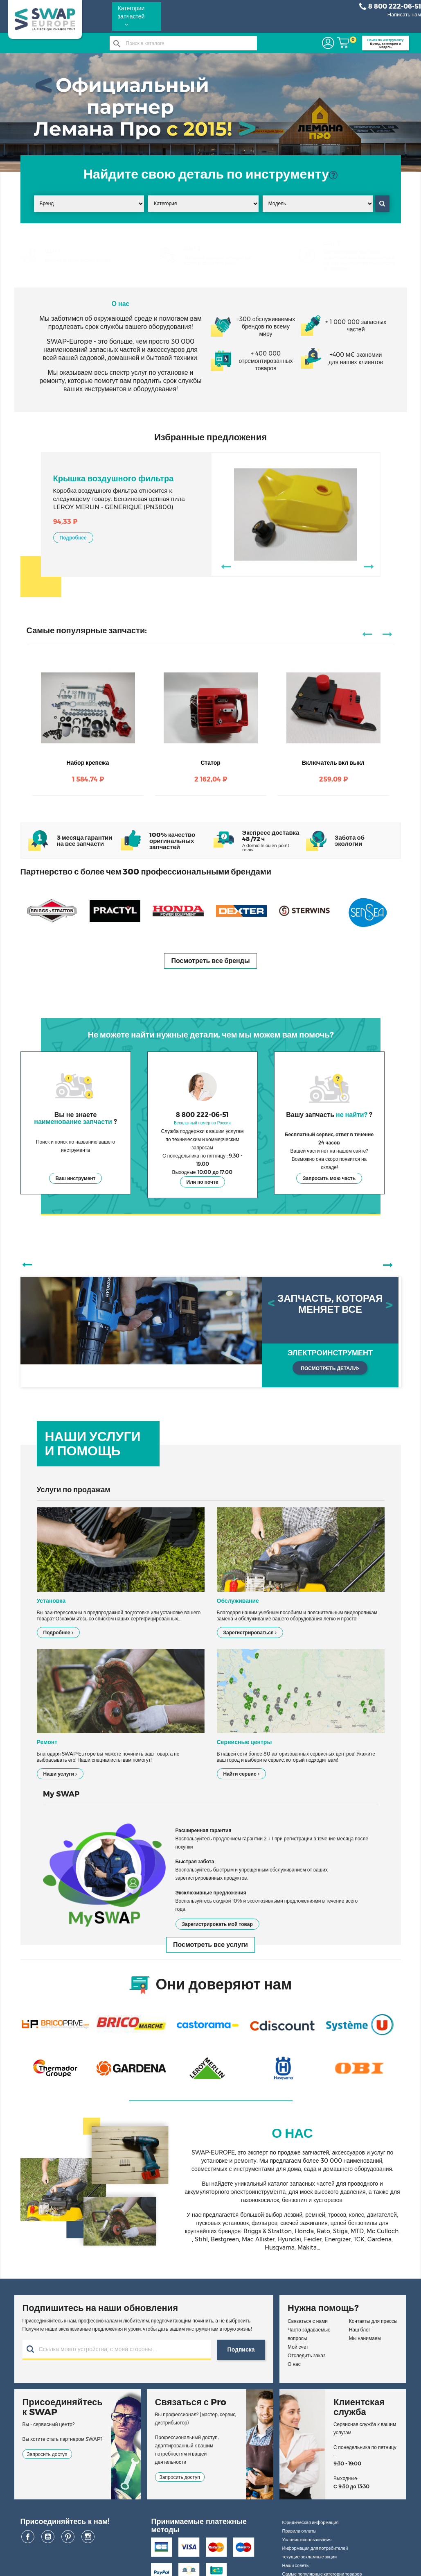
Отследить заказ (306, 2355)
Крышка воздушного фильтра (113, 478)
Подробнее (73, 538)
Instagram (88, 2537)
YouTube (48, 2537)
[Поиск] (183, 43)
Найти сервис (241, 1774)
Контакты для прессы (373, 2321)
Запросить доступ (47, 2454)
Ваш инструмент (76, 1178)
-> (368, 566)
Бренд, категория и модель (385, 43)
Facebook (28, 2537)
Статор (210, 763)
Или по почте (202, 1182)
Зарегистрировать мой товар (217, 1924)
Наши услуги (60, 1774)
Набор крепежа (88, 763)
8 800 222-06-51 (390, 6)
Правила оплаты (299, 2531)
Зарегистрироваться (250, 1632)
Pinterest (68, 2537)
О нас (294, 2364)
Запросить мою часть (329, 1178)
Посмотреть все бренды (210, 961)
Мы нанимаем (365, 2338)
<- (225, 566)
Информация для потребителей (315, 2548)
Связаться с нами (308, 2321)
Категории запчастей (131, 16)
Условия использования (306, 2539)
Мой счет (298, 2347)
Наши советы (295, 2565)
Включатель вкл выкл (333, 763)
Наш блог (360, 2330)
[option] (210, 1332)
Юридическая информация (310, 2522)
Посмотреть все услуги (210, 1944)
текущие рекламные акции (309, 2557)
